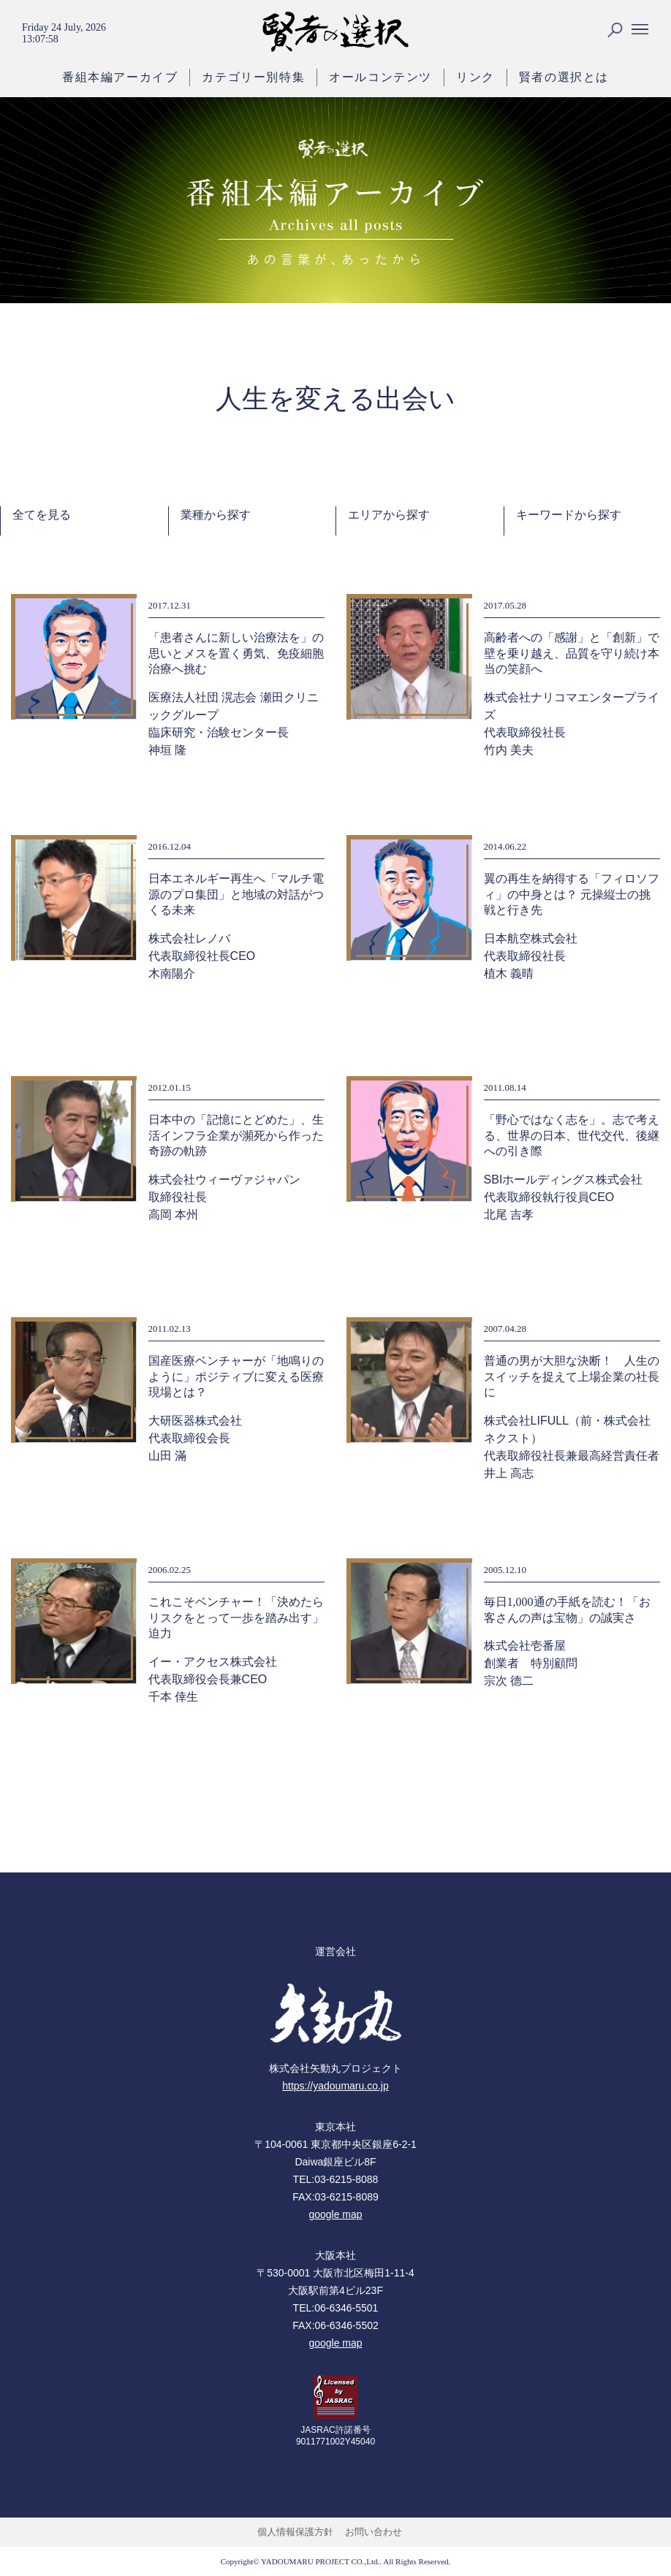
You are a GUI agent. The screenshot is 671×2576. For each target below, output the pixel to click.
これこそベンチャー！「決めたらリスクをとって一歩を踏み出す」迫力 (236, 1617)
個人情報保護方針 (295, 2531)
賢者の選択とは (564, 77)
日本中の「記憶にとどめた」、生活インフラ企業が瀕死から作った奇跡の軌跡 (236, 1135)
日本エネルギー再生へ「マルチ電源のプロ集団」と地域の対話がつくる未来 (236, 894)
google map (335, 2214)
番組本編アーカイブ (120, 77)
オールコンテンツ (380, 77)
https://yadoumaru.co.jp (335, 2086)
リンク (475, 77)
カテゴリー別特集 (253, 77)
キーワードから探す (568, 514)
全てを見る (41, 514)
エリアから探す (389, 514)
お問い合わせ (373, 2531)
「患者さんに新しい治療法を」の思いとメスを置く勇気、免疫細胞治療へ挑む (236, 653)
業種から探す (216, 514)
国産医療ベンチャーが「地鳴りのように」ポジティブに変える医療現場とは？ (236, 1376)
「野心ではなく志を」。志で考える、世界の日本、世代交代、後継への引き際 (571, 1135)
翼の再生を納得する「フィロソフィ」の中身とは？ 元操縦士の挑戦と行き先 (571, 894)
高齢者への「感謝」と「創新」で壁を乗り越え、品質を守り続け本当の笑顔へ (571, 653)
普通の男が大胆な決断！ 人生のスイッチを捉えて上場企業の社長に (571, 1376)
